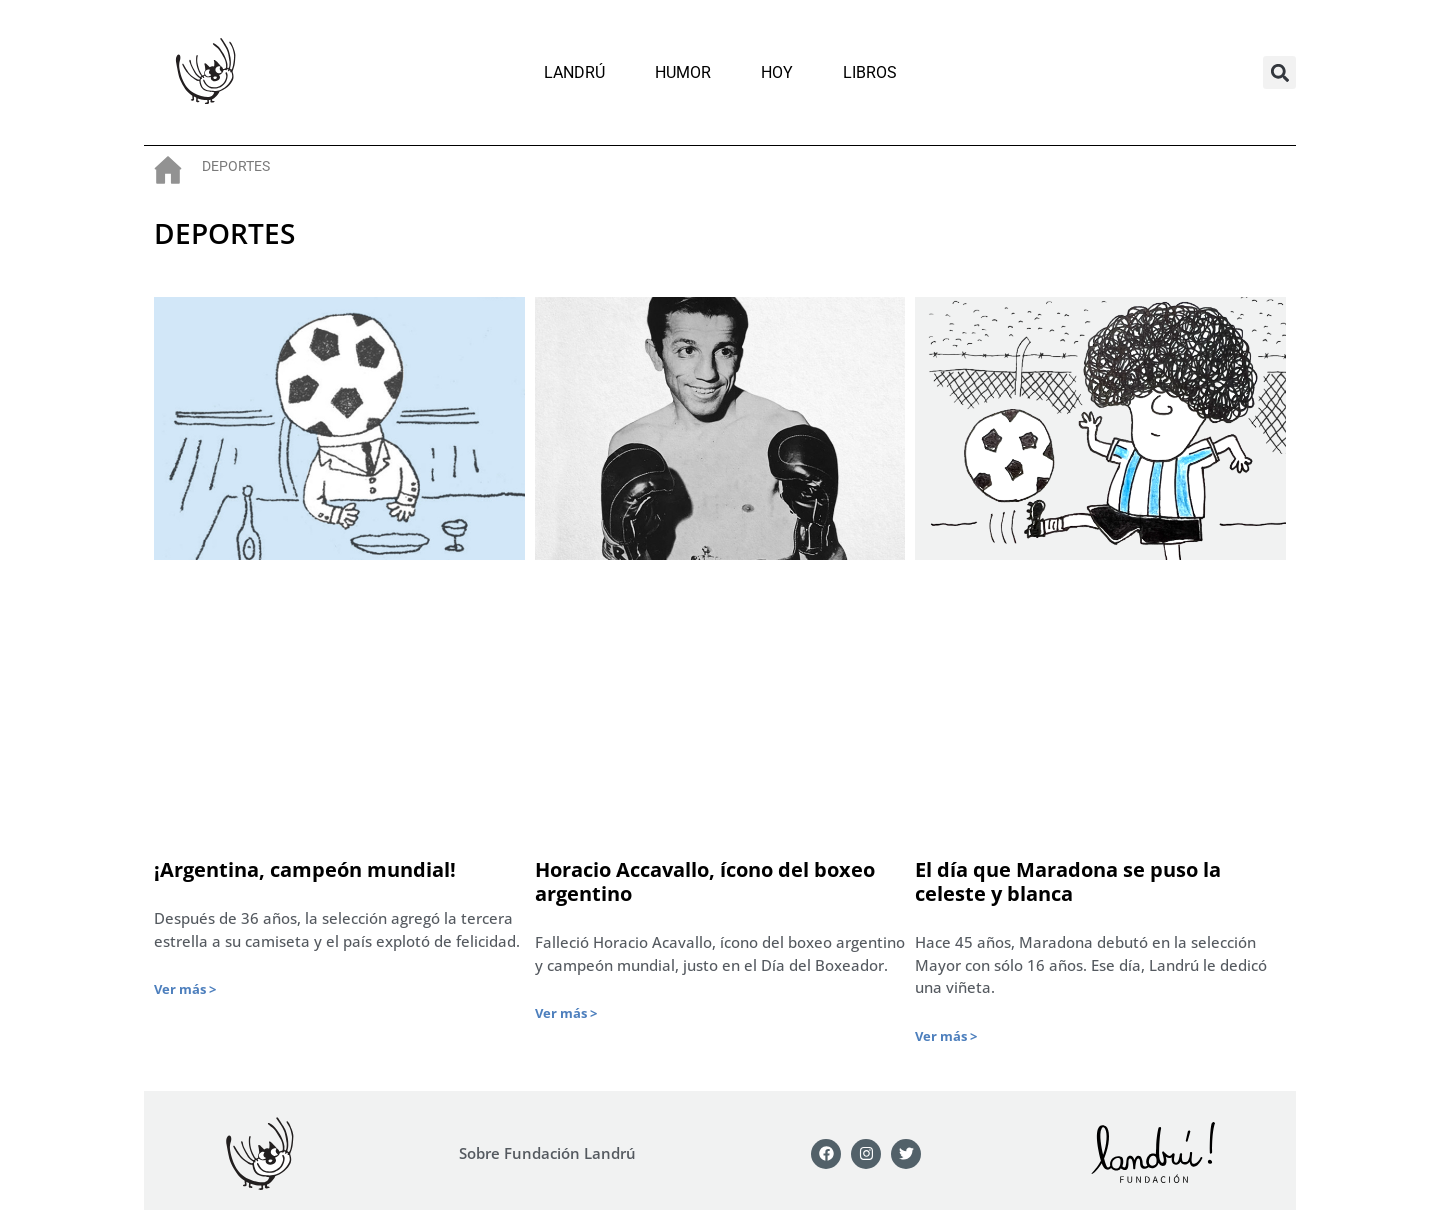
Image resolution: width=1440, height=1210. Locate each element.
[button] (1279, 72)
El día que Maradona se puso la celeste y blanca (1068, 881)
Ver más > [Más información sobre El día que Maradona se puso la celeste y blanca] (946, 1036)
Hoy (777, 72)
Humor (683, 72)
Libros (870, 72)
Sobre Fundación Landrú (547, 1153)
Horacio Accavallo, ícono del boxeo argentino (705, 881)
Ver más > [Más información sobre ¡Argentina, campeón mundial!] (185, 989)
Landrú (574, 72)
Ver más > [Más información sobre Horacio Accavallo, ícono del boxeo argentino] (566, 1013)
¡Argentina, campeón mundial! (305, 869)
